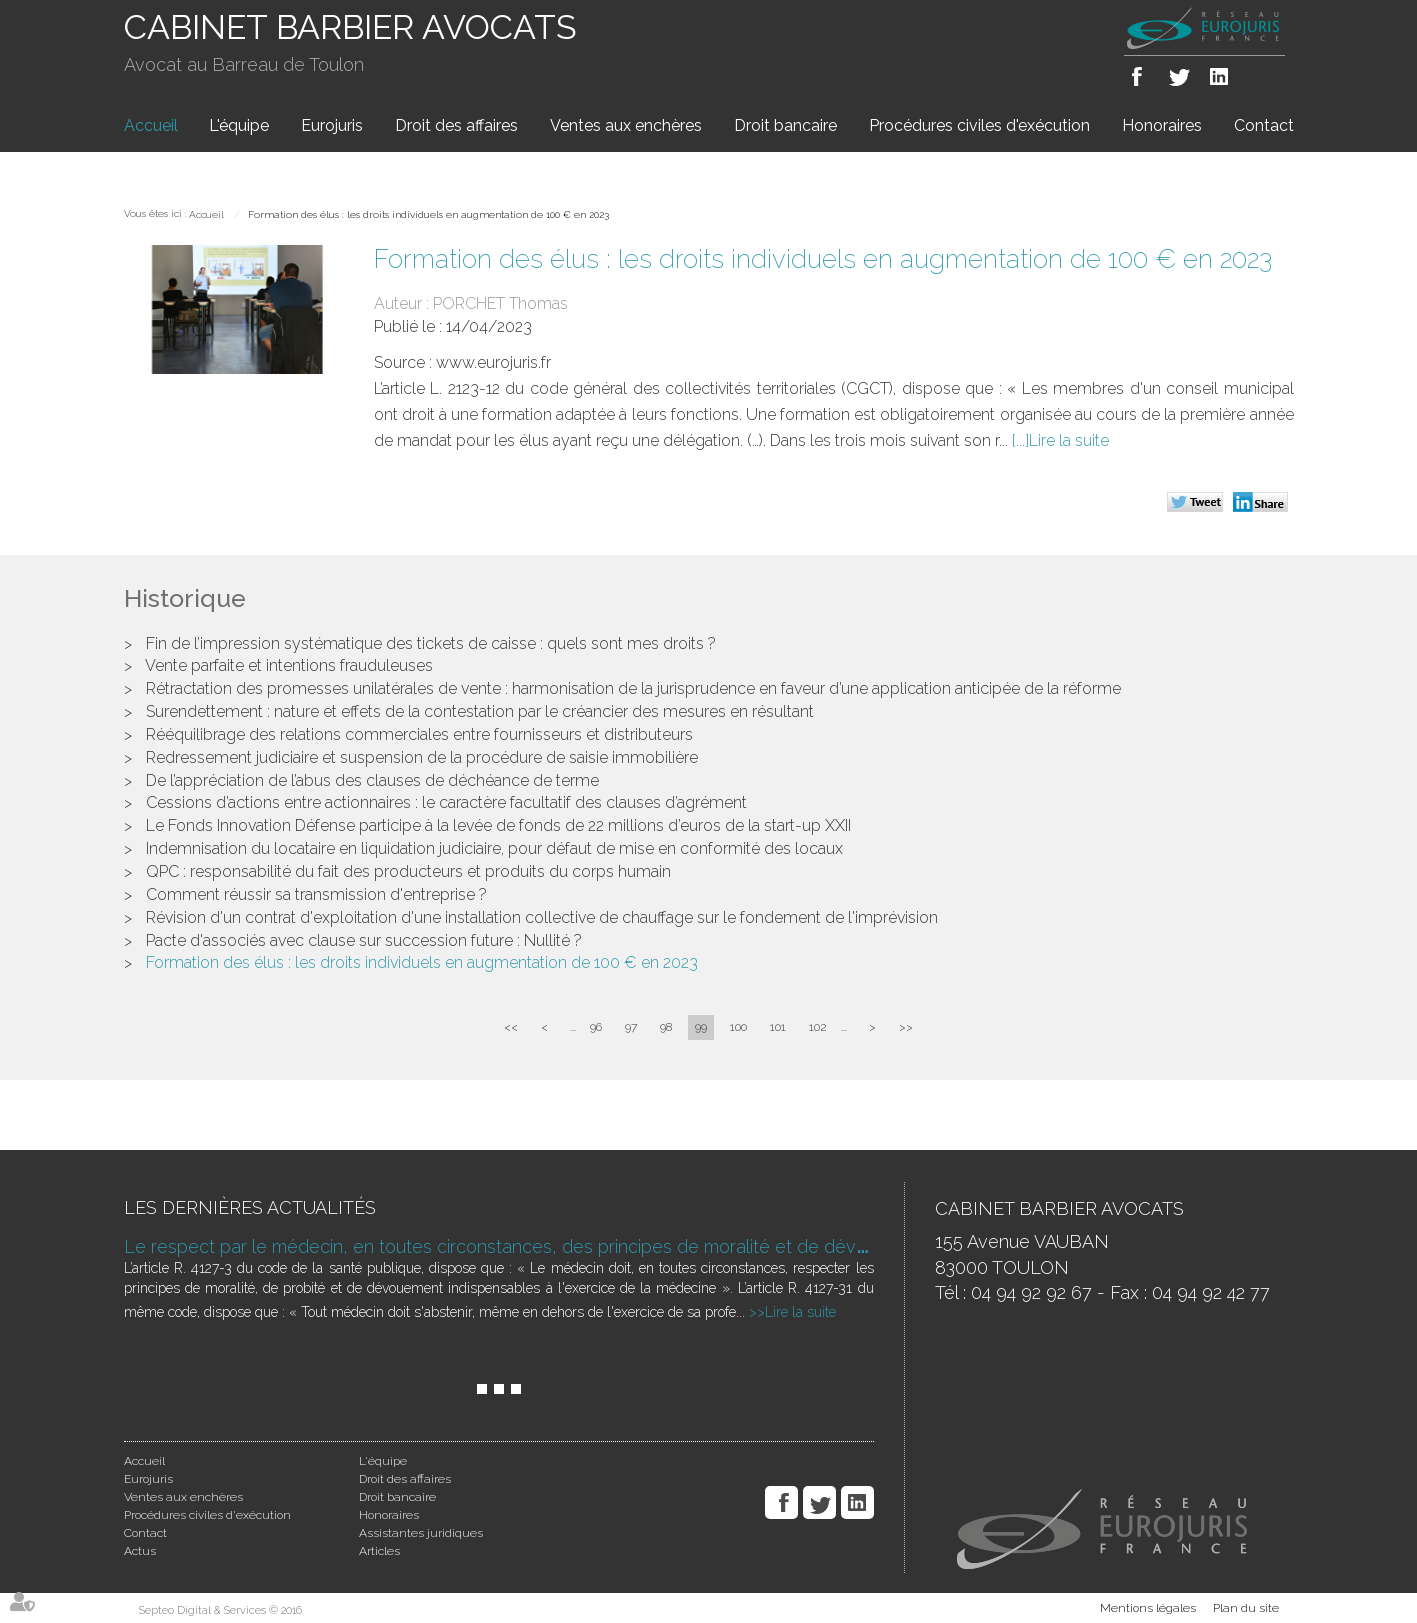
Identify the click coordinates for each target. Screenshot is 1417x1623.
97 (631, 1027)
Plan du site (1246, 1608)
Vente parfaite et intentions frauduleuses (289, 665)
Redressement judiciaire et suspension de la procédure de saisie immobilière (422, 757)
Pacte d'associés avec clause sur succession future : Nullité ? (364, 940)
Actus (140, 1551)
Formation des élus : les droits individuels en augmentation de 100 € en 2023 (428, 214)
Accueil (151, 125)
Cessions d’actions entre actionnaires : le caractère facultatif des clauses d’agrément (446, 802)
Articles (379, 1551)
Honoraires (1162, 125)
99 (701, 1027)
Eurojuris (332, 125)
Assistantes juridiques (421, 1533)
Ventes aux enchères (626, 125)
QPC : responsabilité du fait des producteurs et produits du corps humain (408, 871)
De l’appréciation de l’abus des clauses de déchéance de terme (372, 780)
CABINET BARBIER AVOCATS (350, 27)
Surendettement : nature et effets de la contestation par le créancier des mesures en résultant (480, 711)
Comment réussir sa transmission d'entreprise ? (316, 894)
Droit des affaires (456, 125)
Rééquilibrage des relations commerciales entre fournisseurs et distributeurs (419, 734)
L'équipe (239, 125)
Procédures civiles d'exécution (979, 125)
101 (778, 1027)
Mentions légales (1148, 1608)
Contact (1264, 125)
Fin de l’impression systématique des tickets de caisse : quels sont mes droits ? (431, 643)
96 (596, 1027)
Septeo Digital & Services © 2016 (220, 1610)
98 (666, 1027)
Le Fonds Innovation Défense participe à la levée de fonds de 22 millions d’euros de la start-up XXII (498, 825)
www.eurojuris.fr (493, 362)
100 (738, 1027)
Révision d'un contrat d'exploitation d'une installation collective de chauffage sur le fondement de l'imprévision (542, 917)
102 (818, 1027)
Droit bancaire (785, 125)
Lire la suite (1069, 440)
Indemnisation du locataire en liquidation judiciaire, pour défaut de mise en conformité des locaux (494, 848)
